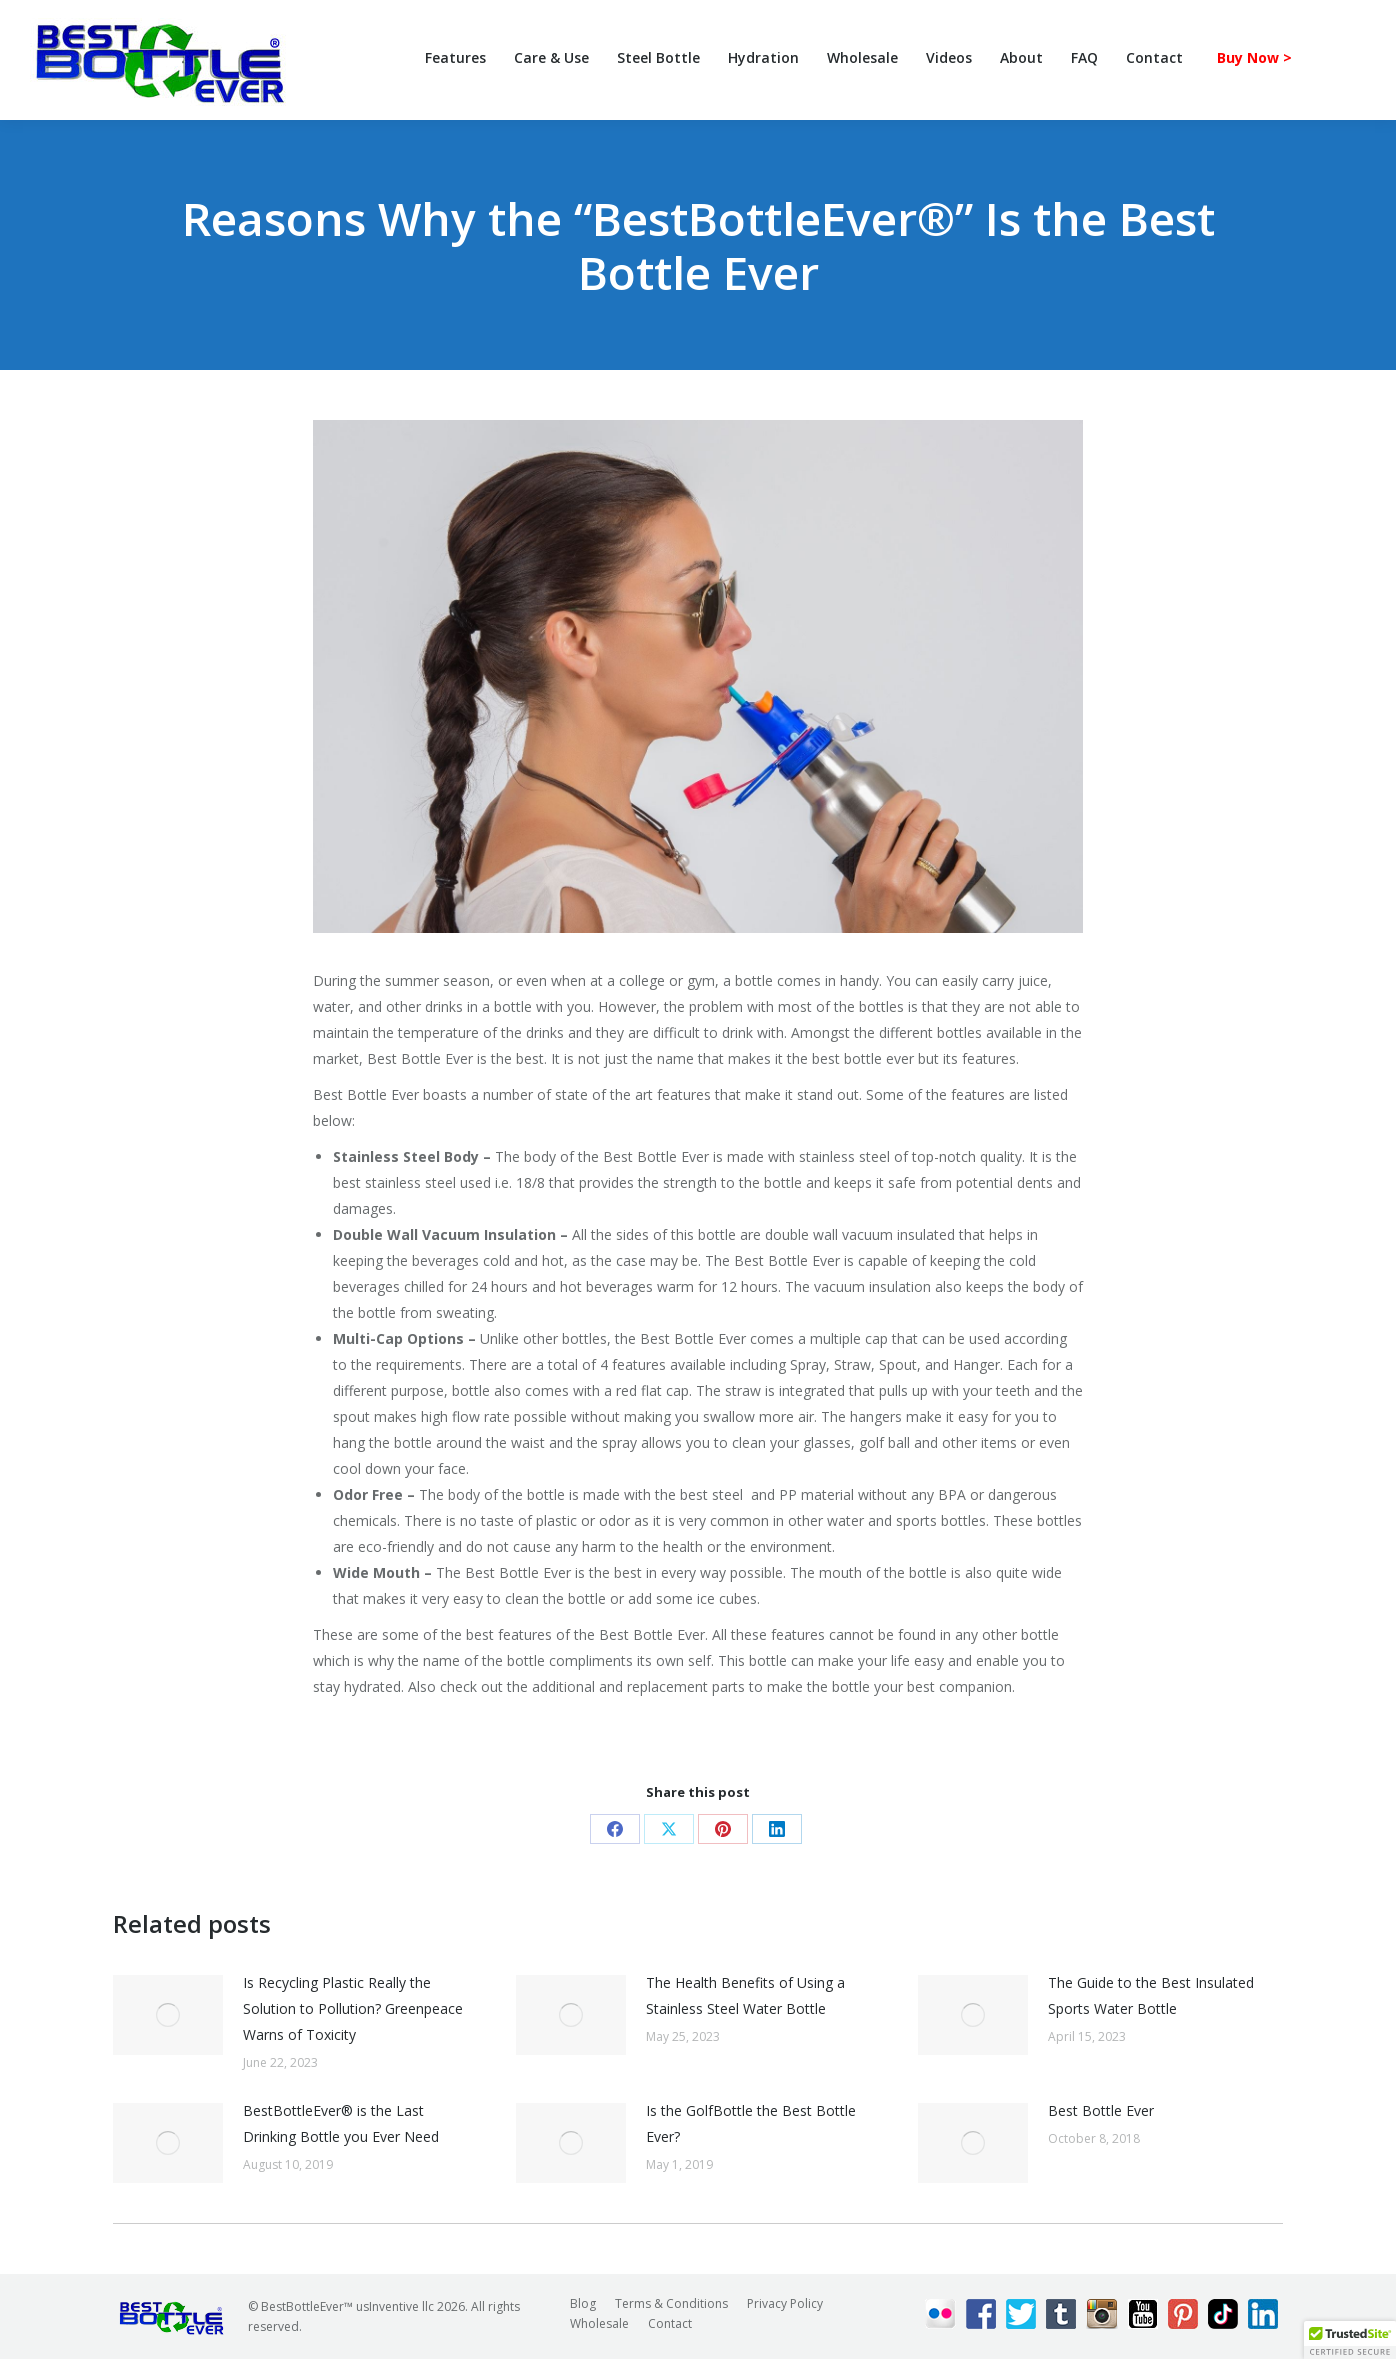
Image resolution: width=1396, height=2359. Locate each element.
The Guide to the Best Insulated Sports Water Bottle (1151, 1995)
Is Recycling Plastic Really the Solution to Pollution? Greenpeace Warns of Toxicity (353, 2008)
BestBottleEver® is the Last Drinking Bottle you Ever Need (341, 2123)
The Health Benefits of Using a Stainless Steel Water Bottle (745, 1995)
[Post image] (168, 2015)
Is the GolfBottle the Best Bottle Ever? (751, 2123)
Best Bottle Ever (1101, 2110)
